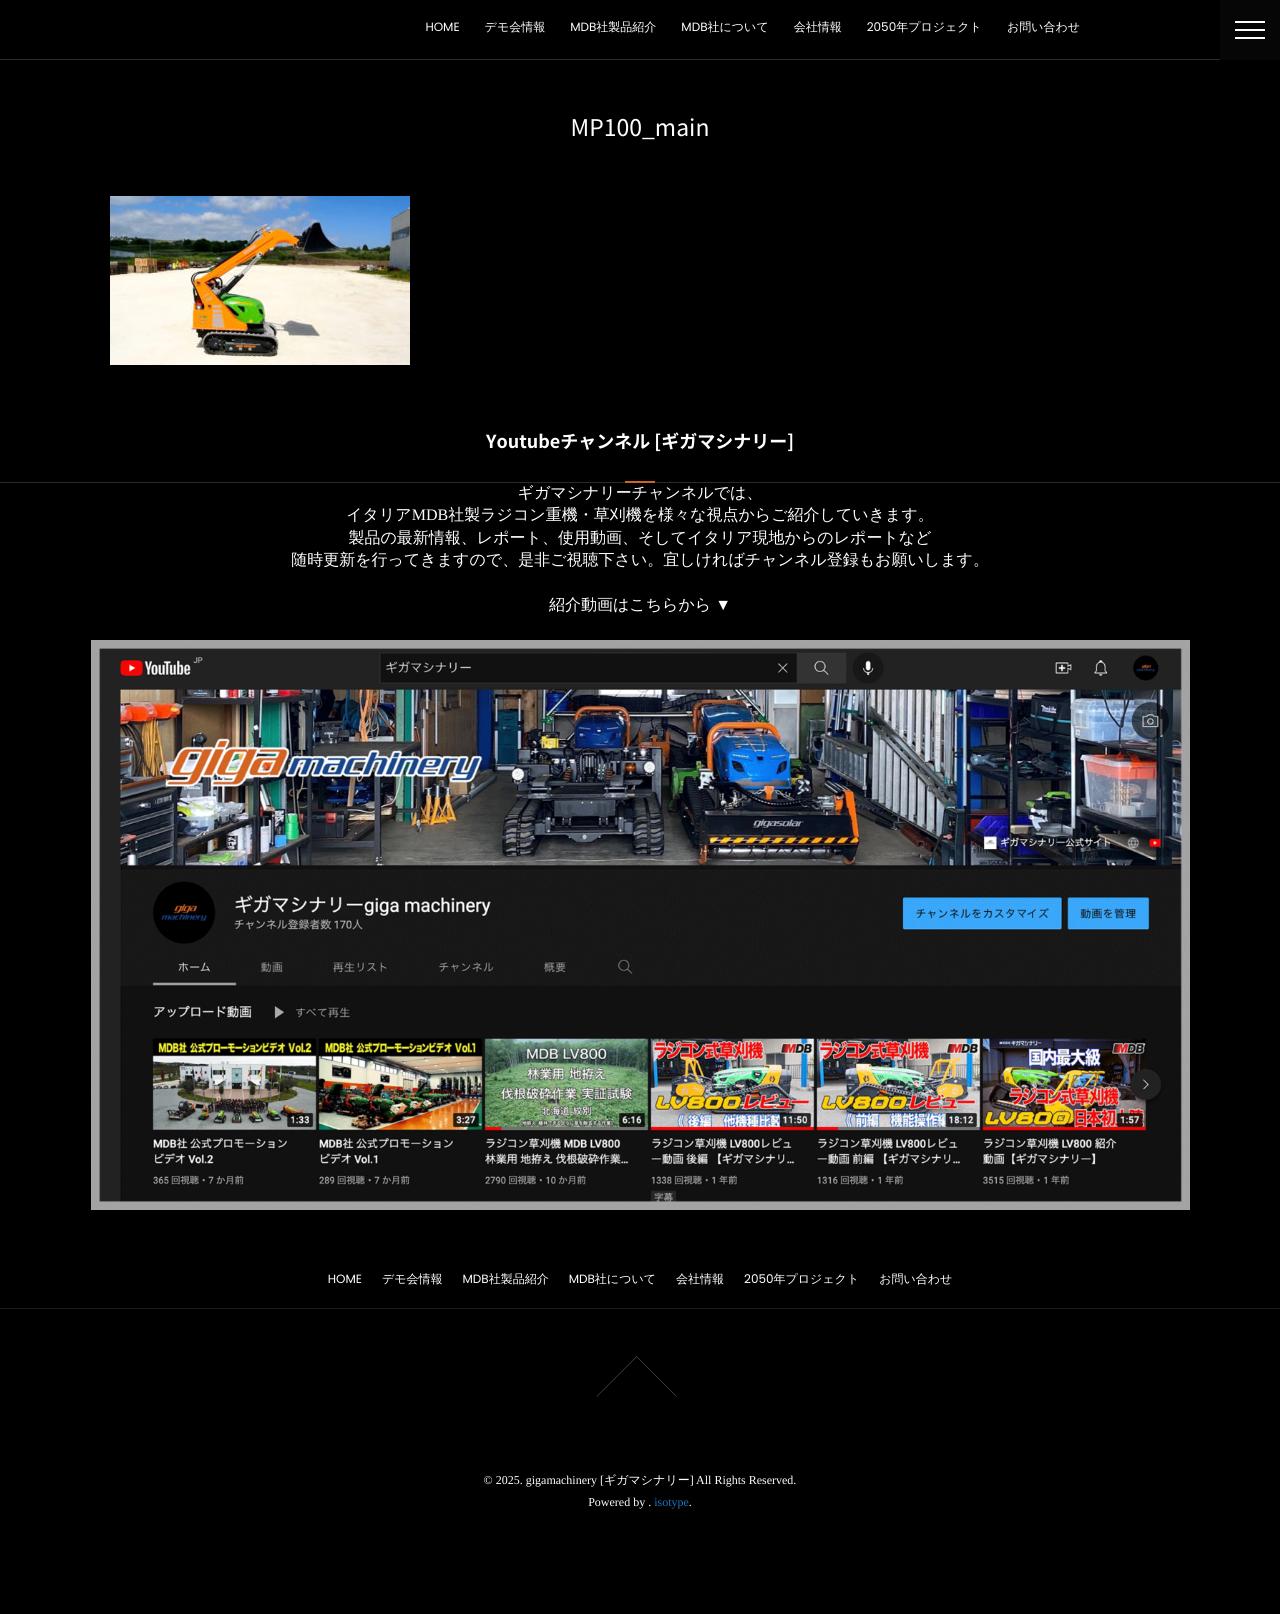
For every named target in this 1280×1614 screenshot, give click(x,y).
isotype (671, 1502)
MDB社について (724, 27)
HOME (442, 27)
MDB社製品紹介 (613, 27)
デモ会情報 (515, 27)
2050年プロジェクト (924, 27)
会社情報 (818, 27)
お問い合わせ (1043, 27)
